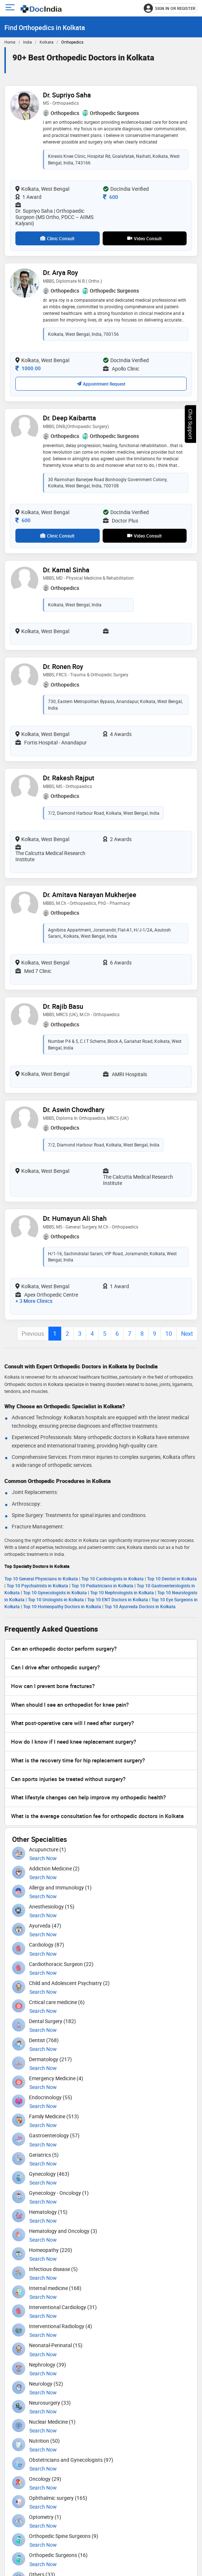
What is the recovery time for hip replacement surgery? (78, 1760)
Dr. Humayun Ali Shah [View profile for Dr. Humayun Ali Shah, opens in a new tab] (75, 1218)
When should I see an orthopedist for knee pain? (70, 1704)
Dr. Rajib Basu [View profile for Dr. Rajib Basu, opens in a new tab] (63, 1006)
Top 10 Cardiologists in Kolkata (112, 1578)
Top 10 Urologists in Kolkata (56, 1599)
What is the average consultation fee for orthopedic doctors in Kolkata (97, 1815)
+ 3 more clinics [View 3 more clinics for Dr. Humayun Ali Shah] (33, 1301)
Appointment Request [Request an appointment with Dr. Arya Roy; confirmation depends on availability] (101, 384)
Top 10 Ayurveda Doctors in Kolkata (140, 1606)
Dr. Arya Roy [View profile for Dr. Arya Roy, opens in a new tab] (60, 272)
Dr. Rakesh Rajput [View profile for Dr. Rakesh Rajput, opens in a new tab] (68, 777)
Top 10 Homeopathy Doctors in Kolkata (62, 1606)
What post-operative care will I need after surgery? (72, 1722)
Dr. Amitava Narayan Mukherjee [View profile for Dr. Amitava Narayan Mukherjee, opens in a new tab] (89, 894)
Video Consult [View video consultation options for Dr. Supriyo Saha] (144, 238)
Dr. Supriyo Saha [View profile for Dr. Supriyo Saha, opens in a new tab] (67, 94)
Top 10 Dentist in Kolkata (172, 1578)
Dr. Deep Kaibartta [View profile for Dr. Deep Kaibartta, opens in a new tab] (69, 417)
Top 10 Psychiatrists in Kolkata (37, 1585)
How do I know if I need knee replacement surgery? (73, 1741)
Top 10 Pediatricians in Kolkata (102, 1585)
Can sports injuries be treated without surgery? (68, 1779)
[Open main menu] (11, 8)
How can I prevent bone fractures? (53, 1686)
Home (9, 42)
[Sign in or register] (171, 8)
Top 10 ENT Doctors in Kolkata (117, 1599)
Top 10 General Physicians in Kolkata (41, 1578)
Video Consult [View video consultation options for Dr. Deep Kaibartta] (144, 536)
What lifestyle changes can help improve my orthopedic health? (88, 1797)
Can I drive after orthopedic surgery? (55, 1667)
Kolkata (47, 42)
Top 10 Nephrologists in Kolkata (122, 1592)
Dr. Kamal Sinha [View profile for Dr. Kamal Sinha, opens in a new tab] (66, 569)
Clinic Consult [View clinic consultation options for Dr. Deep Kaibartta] (57, 536)
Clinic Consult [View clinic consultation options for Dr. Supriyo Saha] (57, 238)
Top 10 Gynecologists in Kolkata (55, 1592)
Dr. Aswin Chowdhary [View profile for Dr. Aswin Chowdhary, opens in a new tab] (73, 1109)
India (27, 42)
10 (168, 1334)
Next (187, 1334)
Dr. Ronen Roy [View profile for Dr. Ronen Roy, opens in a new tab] (63, 666)
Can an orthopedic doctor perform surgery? (64, 1648)
